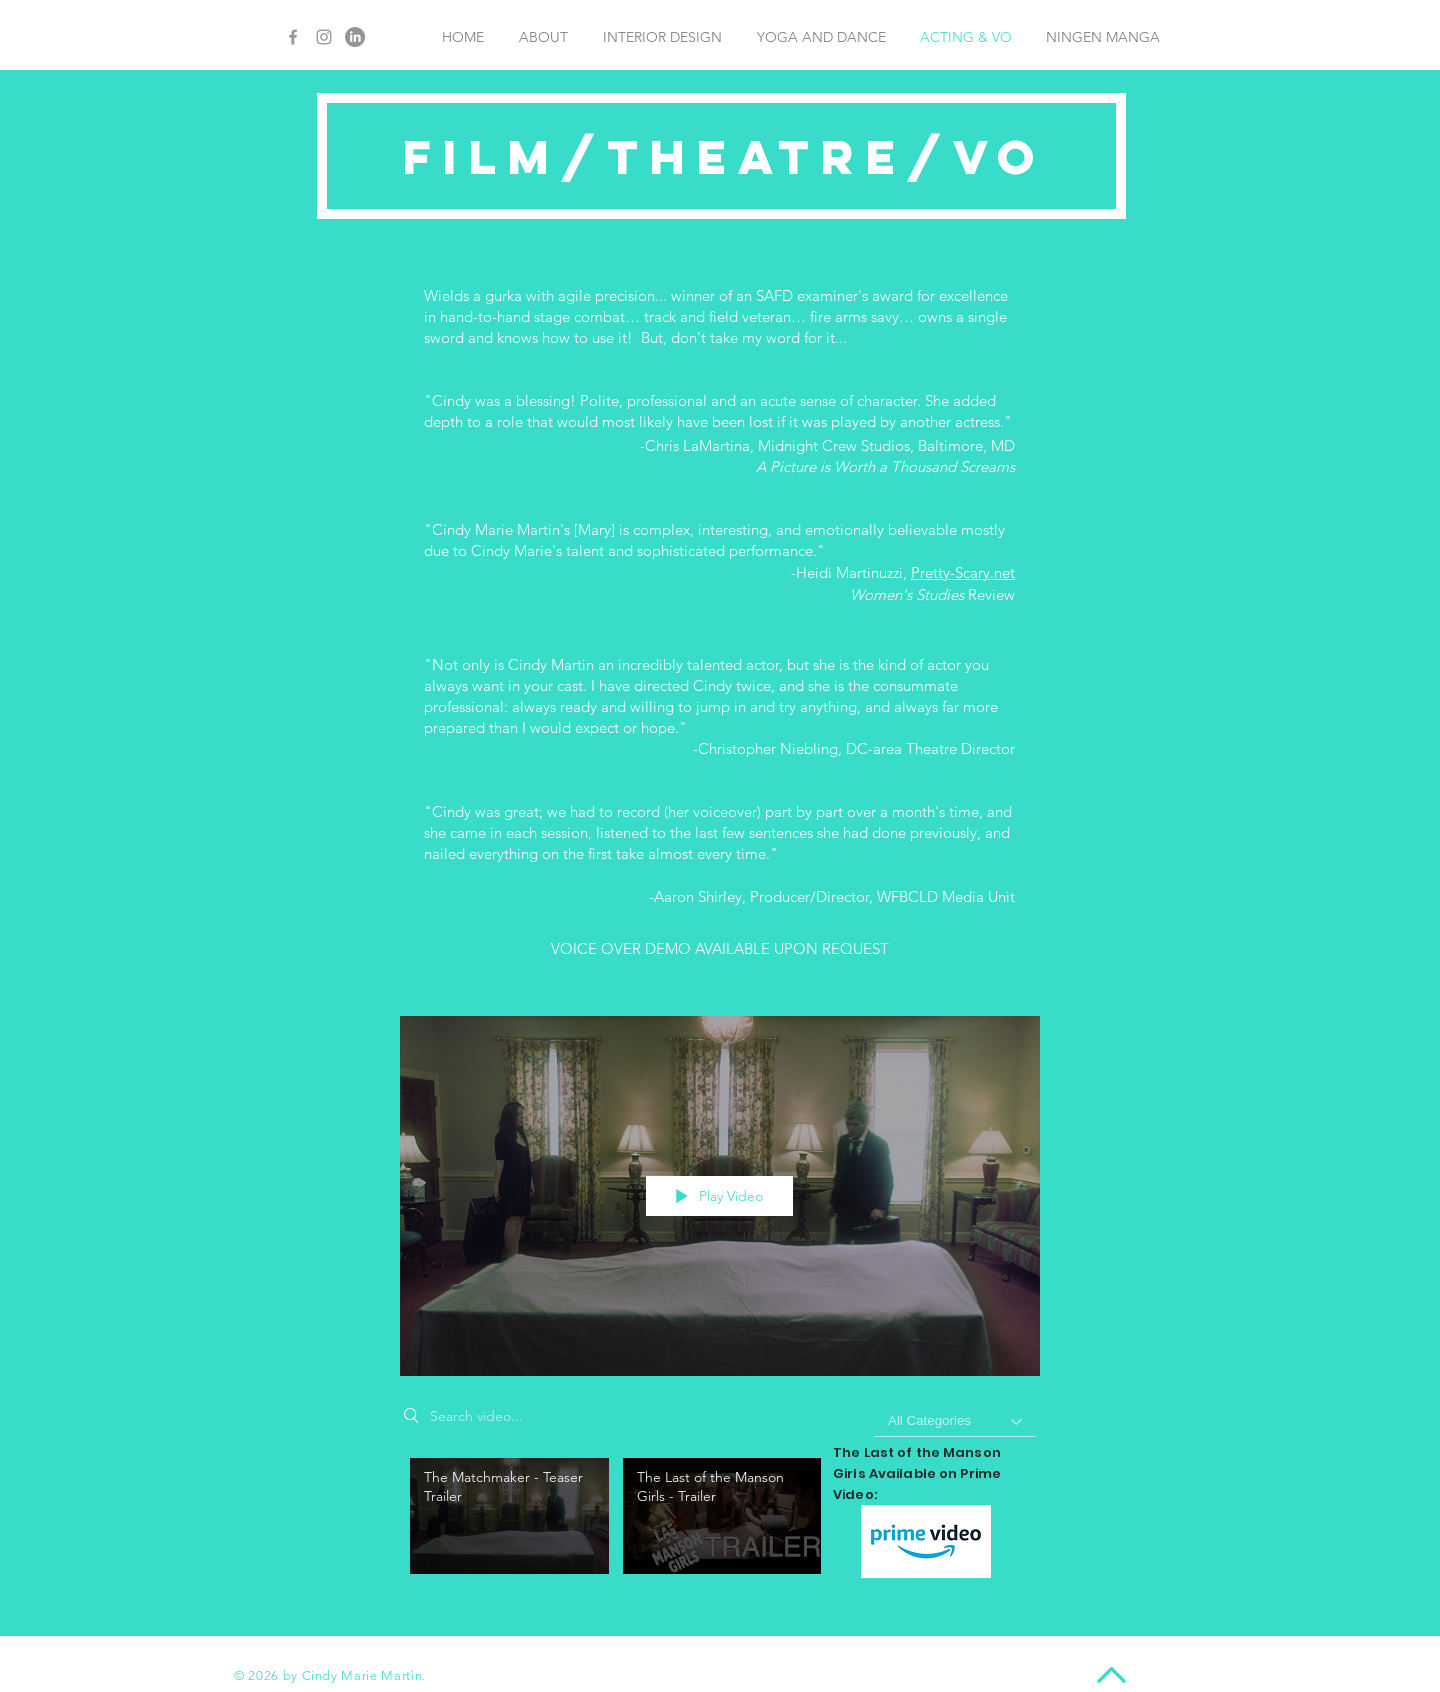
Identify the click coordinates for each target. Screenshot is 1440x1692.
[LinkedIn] (355, 37)
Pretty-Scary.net (963, 572)
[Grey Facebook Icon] (293, 37)
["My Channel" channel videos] (720, 1521)
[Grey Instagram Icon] (324, 37)
